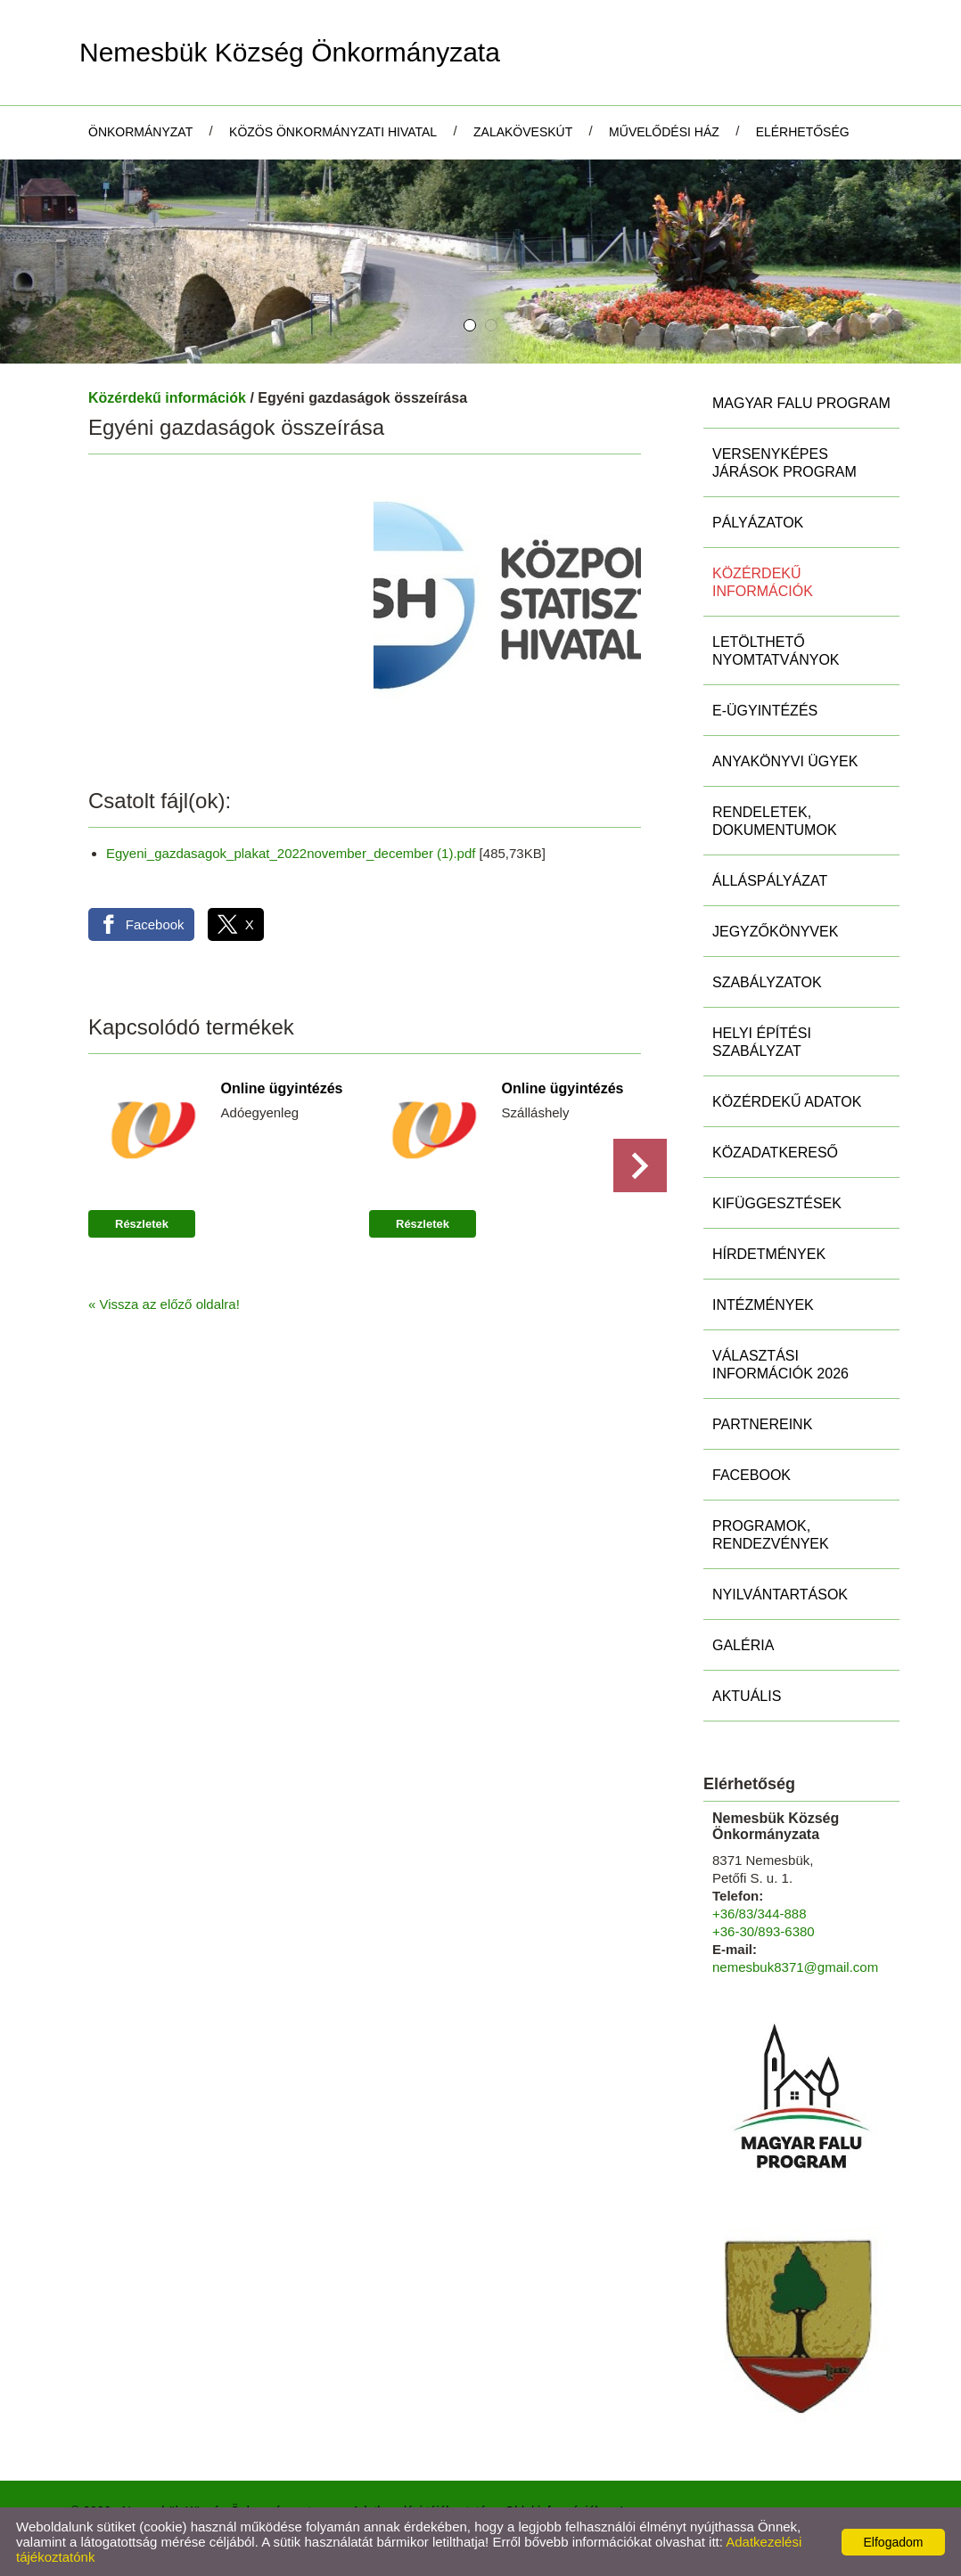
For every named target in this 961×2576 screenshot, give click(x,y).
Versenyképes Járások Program (784, 462)
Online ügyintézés (282, 1088)
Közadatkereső (775, 1152)
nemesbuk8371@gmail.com (795, 1967)
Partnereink (762, 1424)
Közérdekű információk (167, 397)
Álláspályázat (769, 880)
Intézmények (763, 1305)
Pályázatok (757, 522)
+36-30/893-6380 (763, 1931)
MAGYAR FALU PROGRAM (801, 403)
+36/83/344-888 (759, 1913)
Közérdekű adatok (786, 1101)
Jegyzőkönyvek (775, 931)
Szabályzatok (767, 982)
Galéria (743, 1645)
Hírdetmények (768, 1254)
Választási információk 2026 (780, 1364)
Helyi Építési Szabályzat (761, 1042)
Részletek (141, 1224)
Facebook (751, 1475)
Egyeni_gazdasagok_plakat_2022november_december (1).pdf (290, 853)
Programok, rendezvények (770, 1534)
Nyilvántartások (780, 1594)
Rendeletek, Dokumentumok (774, 821)
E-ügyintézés (764, 710)
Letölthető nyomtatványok (776, 650)
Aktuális (746, 1696)
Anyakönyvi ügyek (785, 761)
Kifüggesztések (777, 1203)
